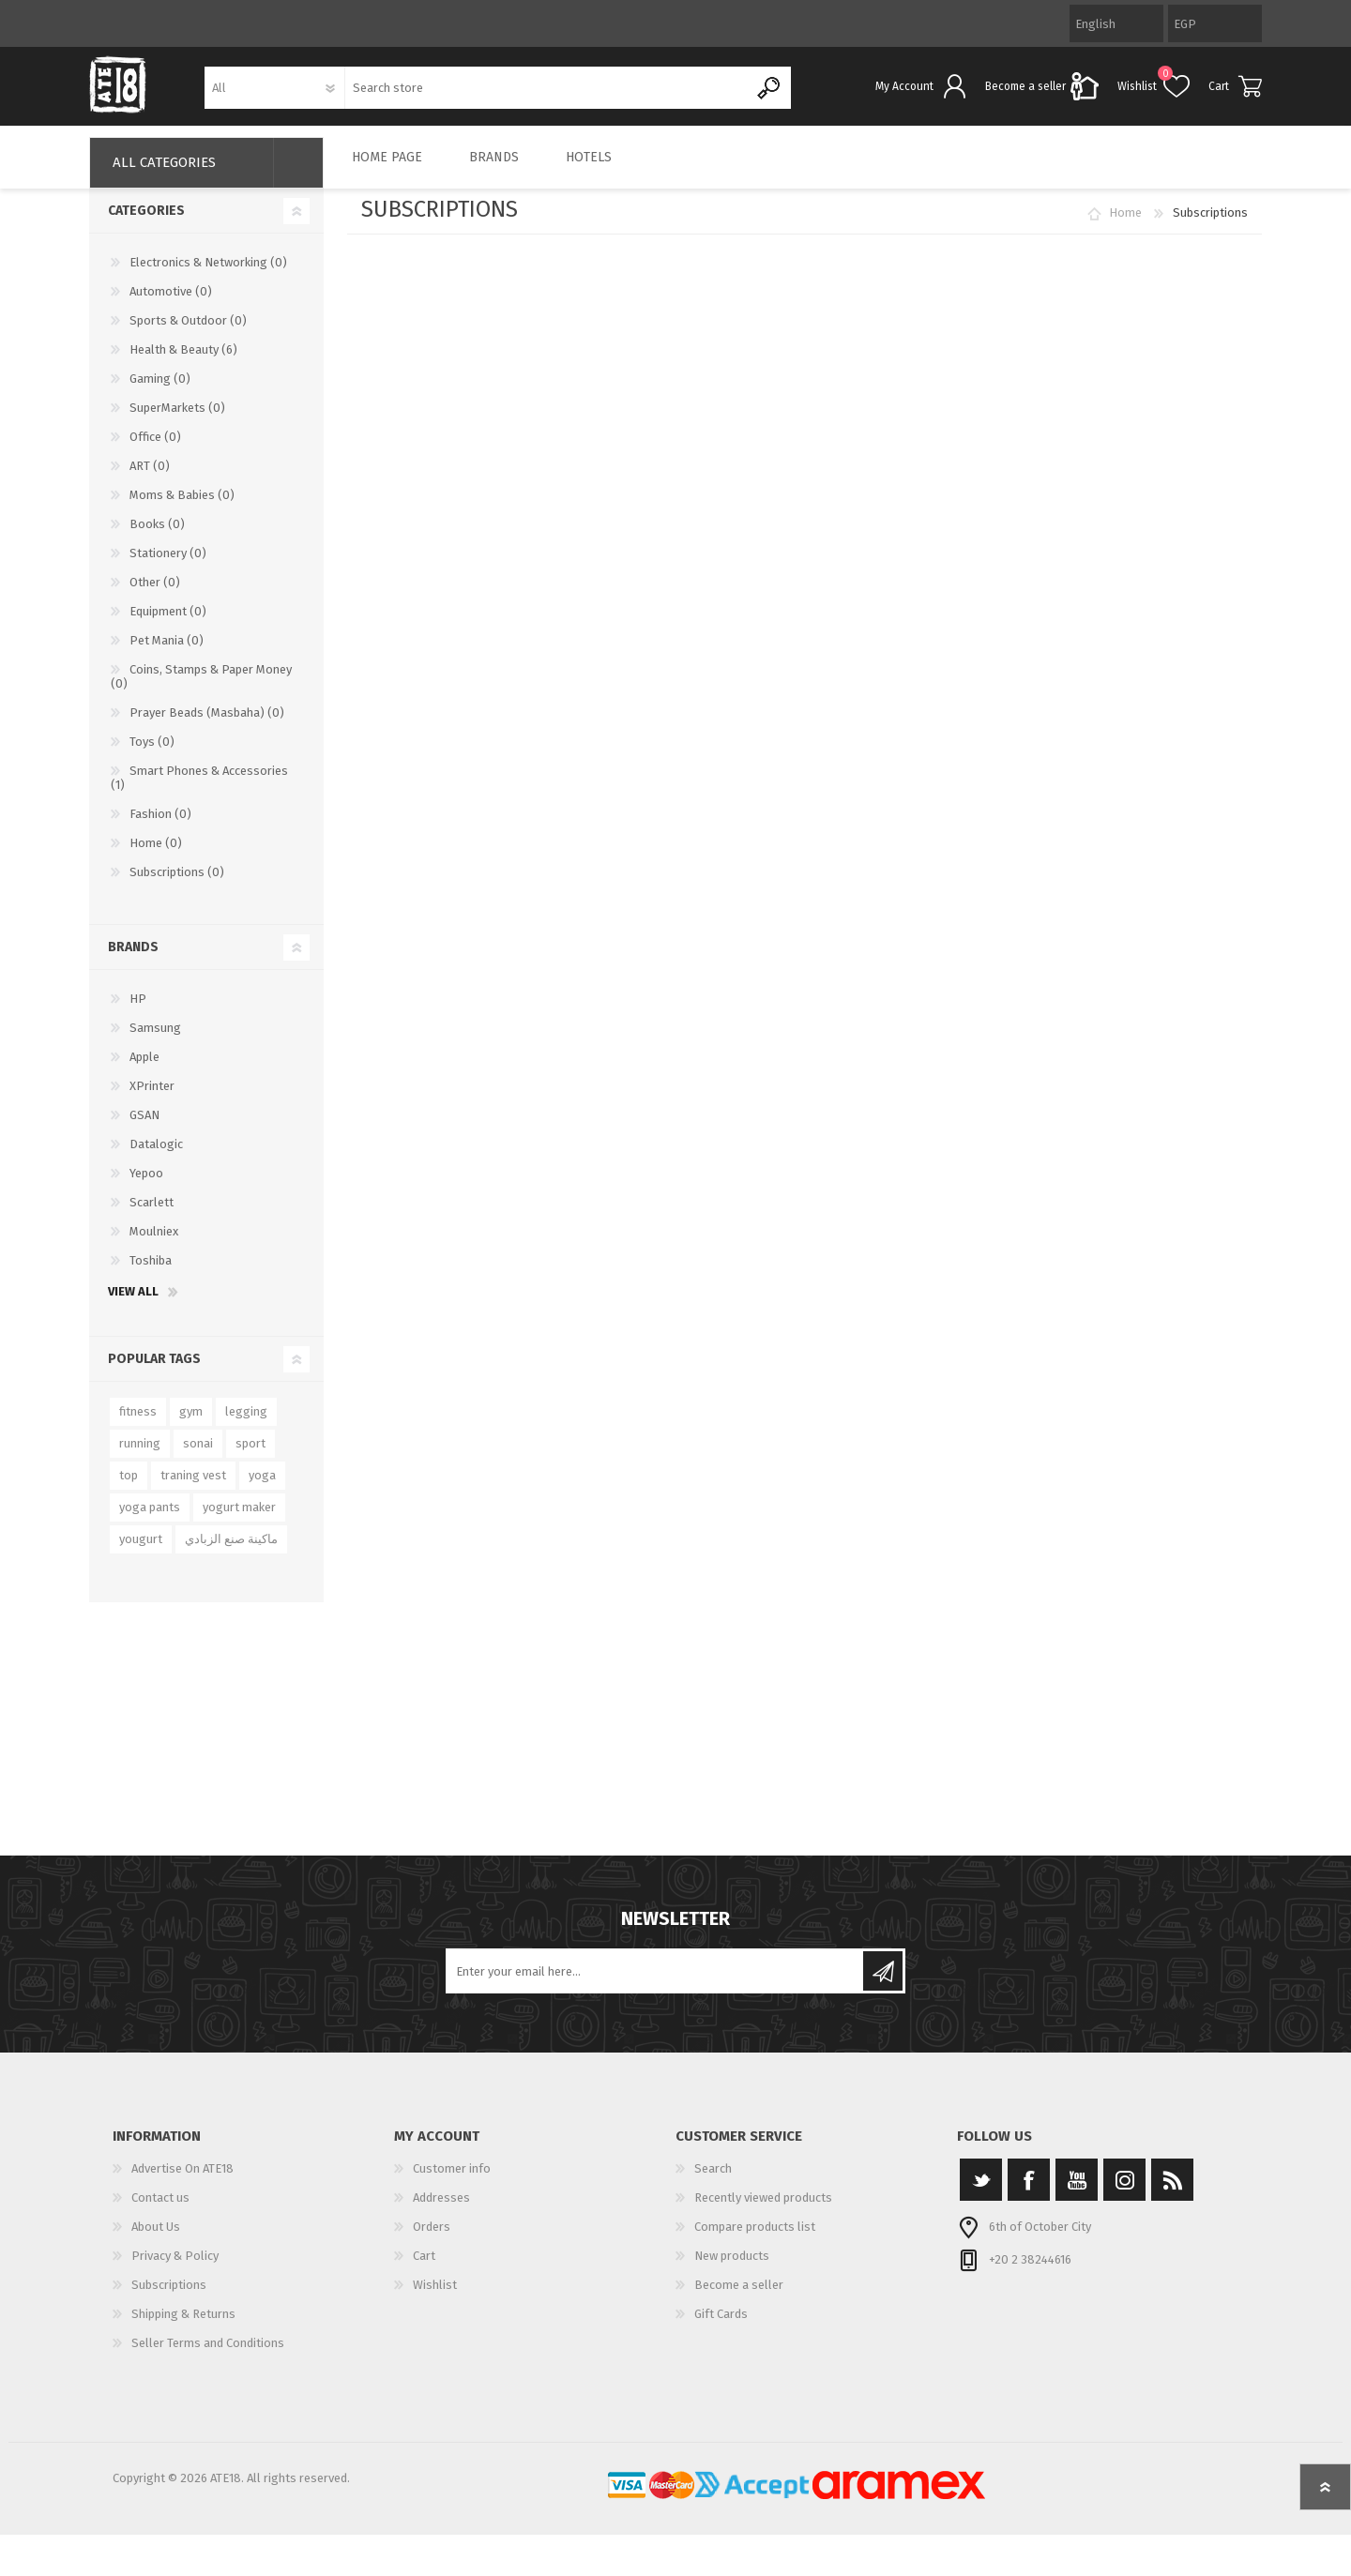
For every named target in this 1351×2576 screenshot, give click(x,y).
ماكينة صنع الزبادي (231, 1552)
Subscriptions (168, 2298)
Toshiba (150, 1273)
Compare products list (754, 2240)
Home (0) (155, 856)
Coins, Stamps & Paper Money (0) (201, 689)
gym (191, 1424)
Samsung (155, 1041)
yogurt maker (239, 1520)
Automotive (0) (170, 304)
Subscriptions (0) (176, 885)
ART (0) (149, 479)
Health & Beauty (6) (183, 363)
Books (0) (157, 537)
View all (133, 1304)
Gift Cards (721, 2327)
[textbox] (547, 94)
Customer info (452, 2181)
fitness (138, 1424)
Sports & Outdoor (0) (188, 333)
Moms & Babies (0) (182, 508)
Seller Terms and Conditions (207, 2356)
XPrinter (152, 1099)
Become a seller (738, 2298)
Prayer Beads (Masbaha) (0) (206, 726)
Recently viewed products (763, 2211)
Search (713, 2181)
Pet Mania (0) (166, 653)
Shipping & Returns (183, 2327)
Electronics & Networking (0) (208, 275)
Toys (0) (152, 755)
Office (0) (155, 450)
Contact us (160, 2211)
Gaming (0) (159, 392)
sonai (198, 1456)
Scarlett (151, 1215)
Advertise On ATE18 (182, 2181)
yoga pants (149, 1520)
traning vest (193, 1488)
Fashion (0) (160, 827)
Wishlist (435, 2298)
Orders (431, 2240)
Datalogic (156, 1157)
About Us (155, 2240)
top (128, 1488)
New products (731, 2269)
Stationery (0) (167, 566)
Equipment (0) (167, 624)
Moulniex (153, 1244)
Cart (1218, 92)
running (139, 1456)
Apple (144, 1070)
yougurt (140, 1552)
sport (250, 1456)
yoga (262, 1488)
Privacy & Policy (175, 2269)
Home (1125, 226)
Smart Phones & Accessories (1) (199, 791)
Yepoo (146, 1186)
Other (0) (154, 595)
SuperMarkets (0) (177, 421)
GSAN (144, 1128)
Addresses (441, 2211)
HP (137, 1012)
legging (246, 1424)
